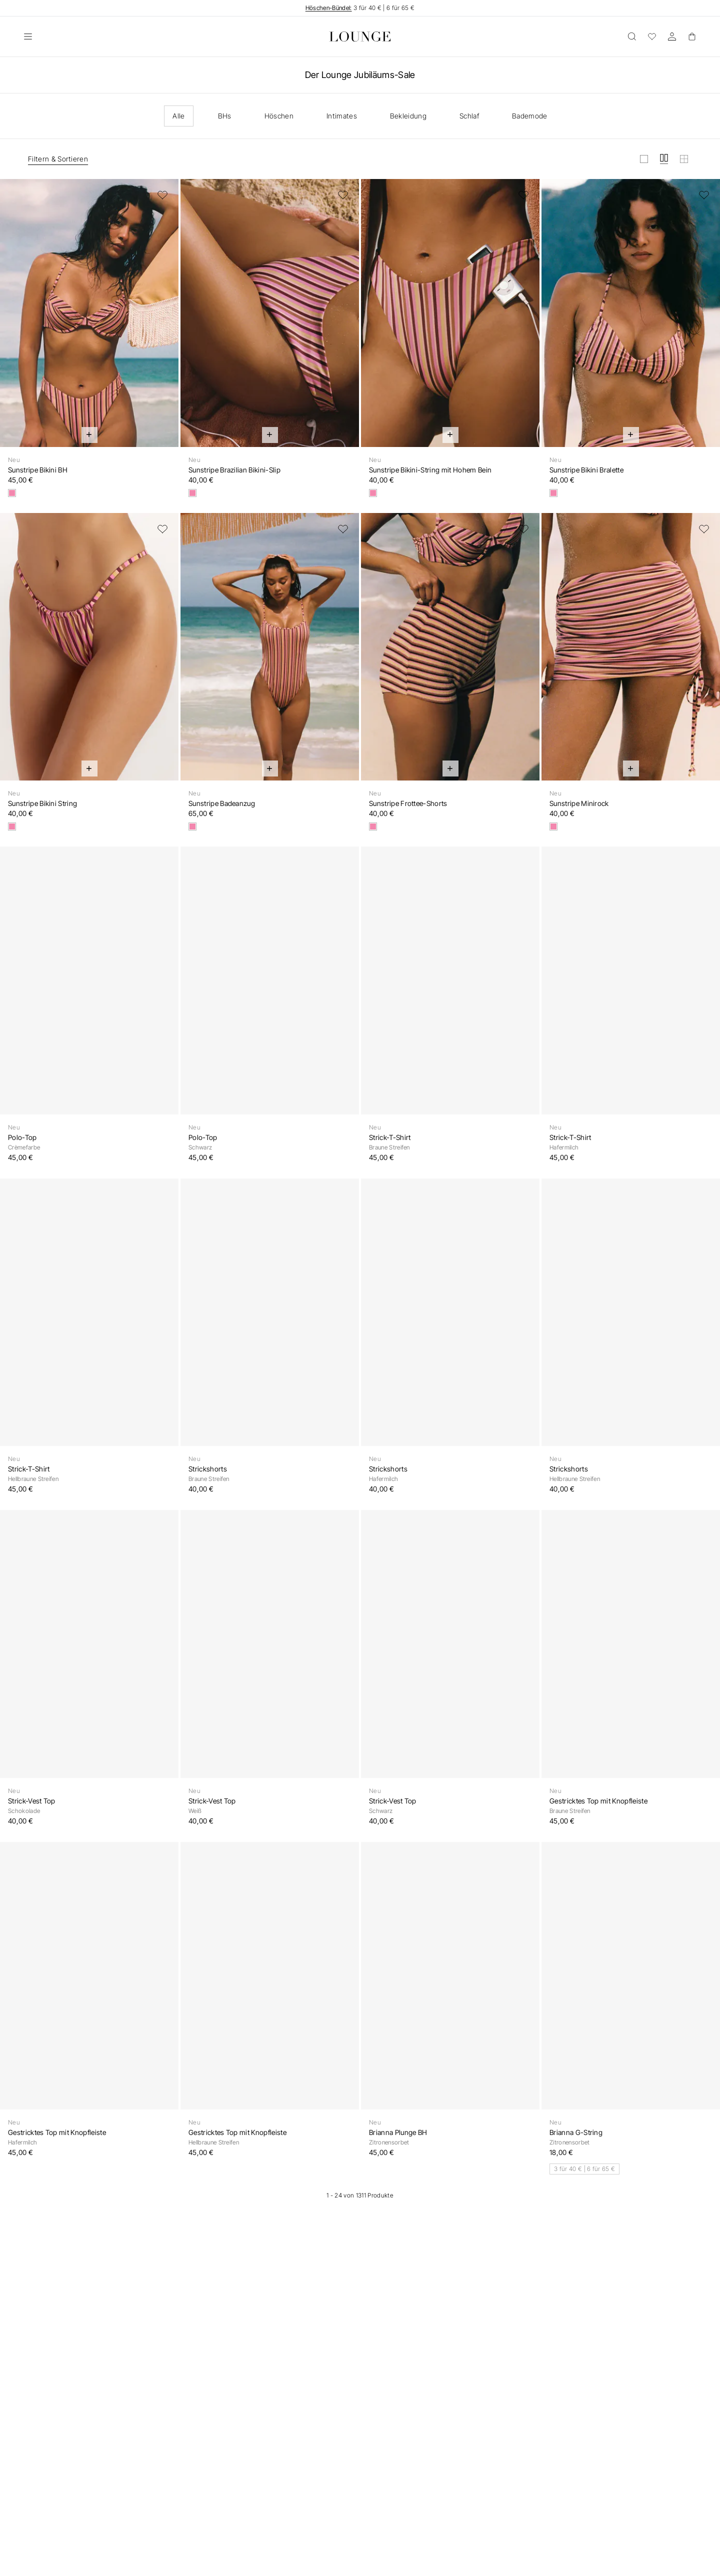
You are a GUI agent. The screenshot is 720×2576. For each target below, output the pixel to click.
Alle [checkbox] (178, 116)
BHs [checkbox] (225, 116)
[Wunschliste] (652, 36)
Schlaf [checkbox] (469, 116)
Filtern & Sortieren (58, 158)
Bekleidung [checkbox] (408, 116)
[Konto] (672, 36)
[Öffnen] (28, 36)
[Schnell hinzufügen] (90, 435)
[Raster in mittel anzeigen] (664, 159)
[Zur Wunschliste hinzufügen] (162, 195)
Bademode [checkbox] (530, 116)
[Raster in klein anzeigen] (684, 159)
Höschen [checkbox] (279, 116)
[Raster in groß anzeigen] (644, 159)
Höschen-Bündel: (329, 8)
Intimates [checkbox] (341, 116)
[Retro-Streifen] (12, 493)
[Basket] (692, 36)
